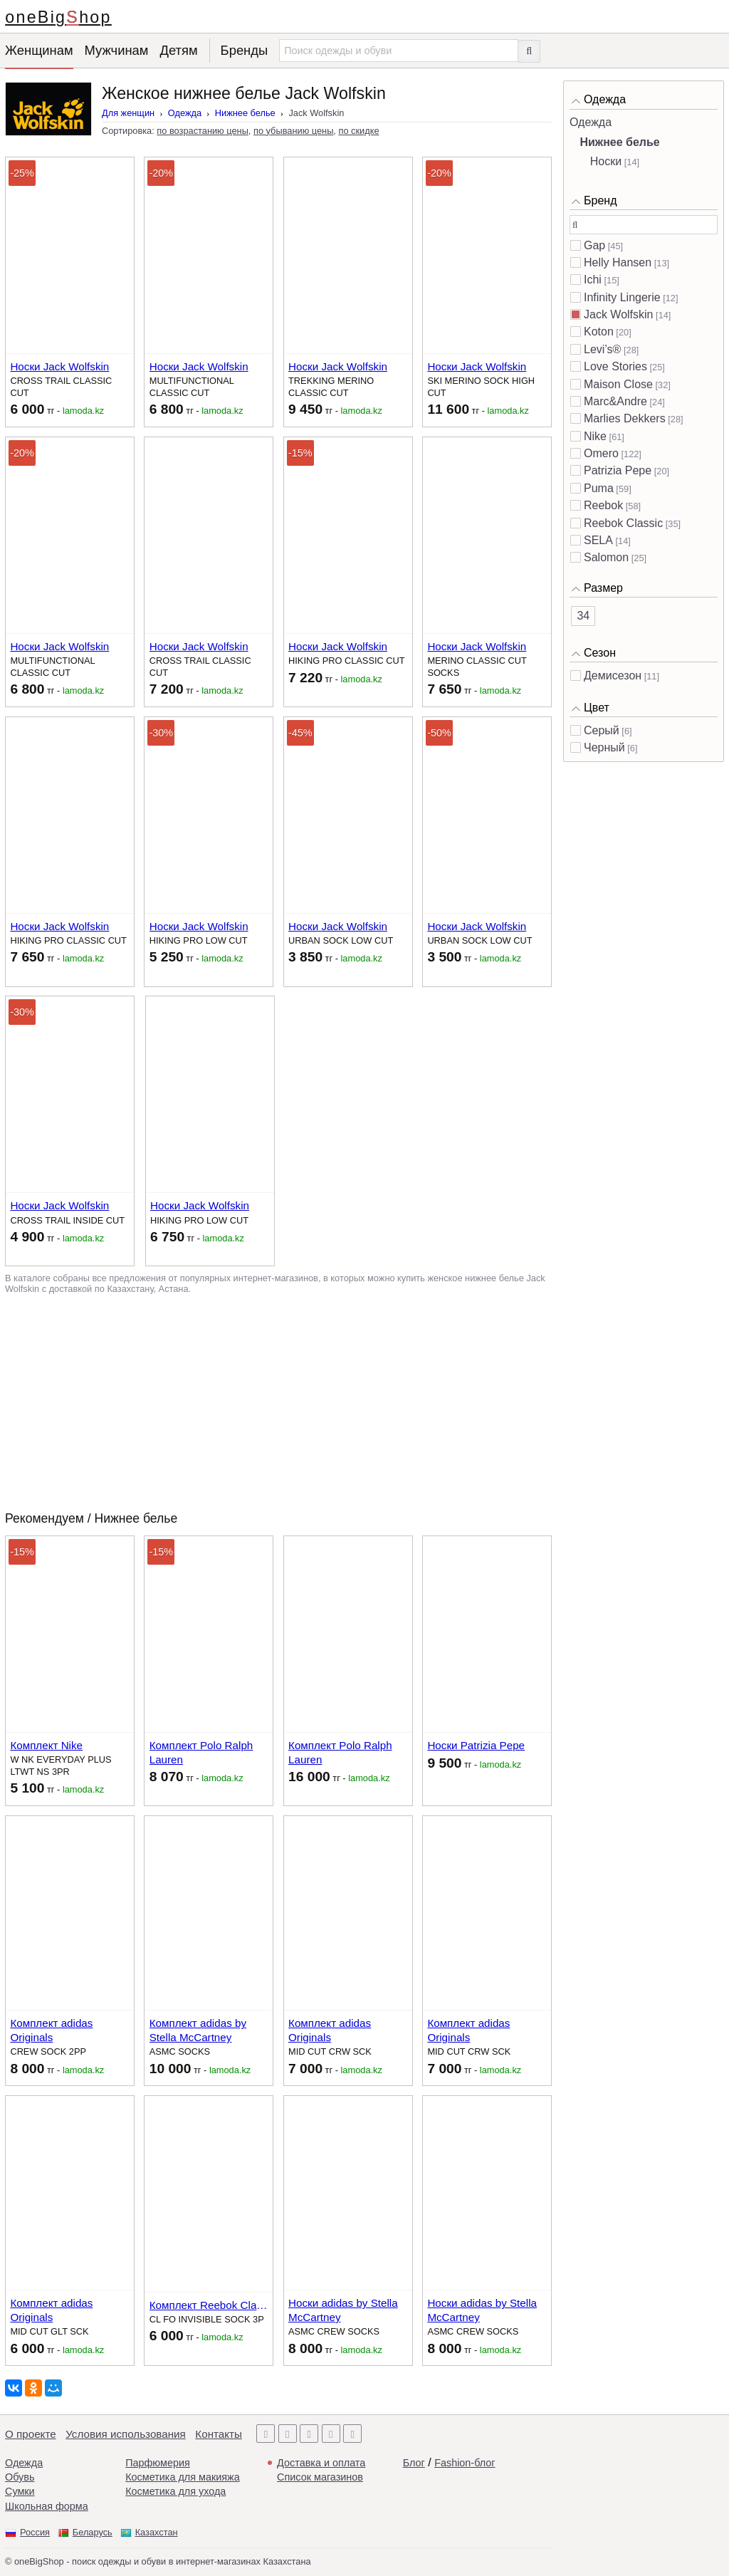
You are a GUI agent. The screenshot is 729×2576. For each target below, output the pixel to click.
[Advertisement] (278, 1401)
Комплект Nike (46, 1745)
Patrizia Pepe (617, 470)
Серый (601, 730)
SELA (598, 540)
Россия (35, 2532)
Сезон (600, 653)
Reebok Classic (623, 523)
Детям (178, 50)
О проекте (30, 2434)
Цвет (596, 708)
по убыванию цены (293, 130)
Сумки (20, 2491)
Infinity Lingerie (622, 297)
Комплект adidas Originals (51, 2030)
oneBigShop (58, 17)
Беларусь (92, 2532)
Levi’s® (602, 349)
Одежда (184, 113)
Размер (603, 588)
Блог (414, 2462)
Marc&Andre (615, 401)
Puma (599, 488)
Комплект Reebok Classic (209, 2305)
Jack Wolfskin (619, 314)
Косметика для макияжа (182, 2477)
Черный (604, 747)
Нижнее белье (245, 113)
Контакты (218, 2434)
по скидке (358, 130)
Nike (595, 436)
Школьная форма (46, 2506)
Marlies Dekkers (625, 418)
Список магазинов (320, 2477)
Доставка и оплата (321, 2462)
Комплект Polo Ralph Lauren (201, 1752)
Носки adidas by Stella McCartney (343, 2310)
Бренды (244, 50)
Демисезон (612, 675)
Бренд (600, 200)
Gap (594, 245)
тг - (57, 409)
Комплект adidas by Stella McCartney (198, 2030)
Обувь (19, 2477)
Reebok (603, 505)
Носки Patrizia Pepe (476, 1745)
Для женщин (128, 113)
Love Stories (615, 366)
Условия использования (125, 2434)
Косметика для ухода (175, 2491)
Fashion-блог (464, 2462)
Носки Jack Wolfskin (59, 366)
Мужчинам (117, 50)
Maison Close (618, 384)
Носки (606, 161)
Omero (601, 453)
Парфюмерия (157, 2462)
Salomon (606, 557)
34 (583, 616)
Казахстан (156, 2532)
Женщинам (39, 50)
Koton (599, 331)
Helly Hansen (617, 262)
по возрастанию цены (202, 130)
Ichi (593, 279)
